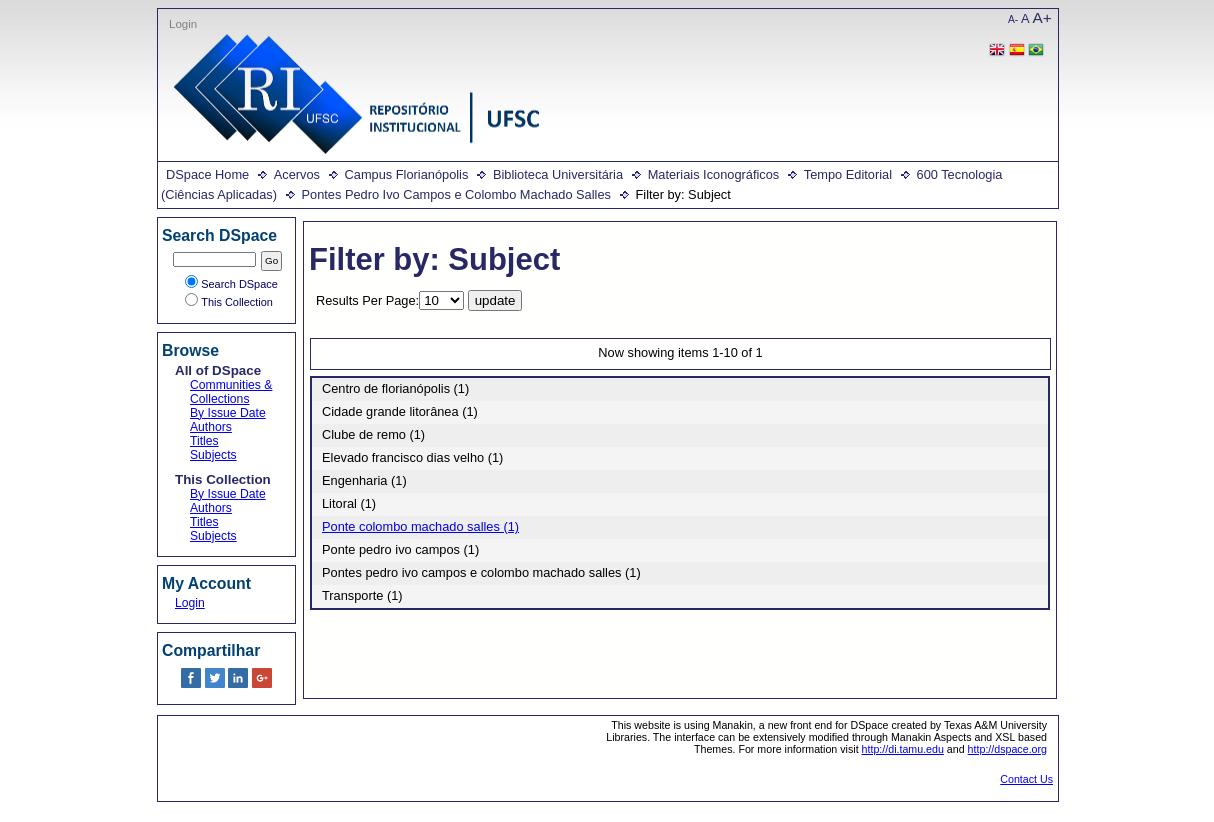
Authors (211, 427)
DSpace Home (207, 174)
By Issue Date (228, 413)
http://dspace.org (1007, 749)
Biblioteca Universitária (558, 174)
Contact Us (1026, 779)
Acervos (297, 174)
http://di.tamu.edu (903, 749)
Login (183, 24)
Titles (204, 441)
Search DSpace (231, 284)
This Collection (229, 302)
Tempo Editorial (848, 174)
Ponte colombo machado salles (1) (420, 526)
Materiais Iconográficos (714, 174)
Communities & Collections (231, 392)
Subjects (213, 455)
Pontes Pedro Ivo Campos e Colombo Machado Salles (456, 194)
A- (1013, 19)
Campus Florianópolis (407, 174)
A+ (1042, 17)
